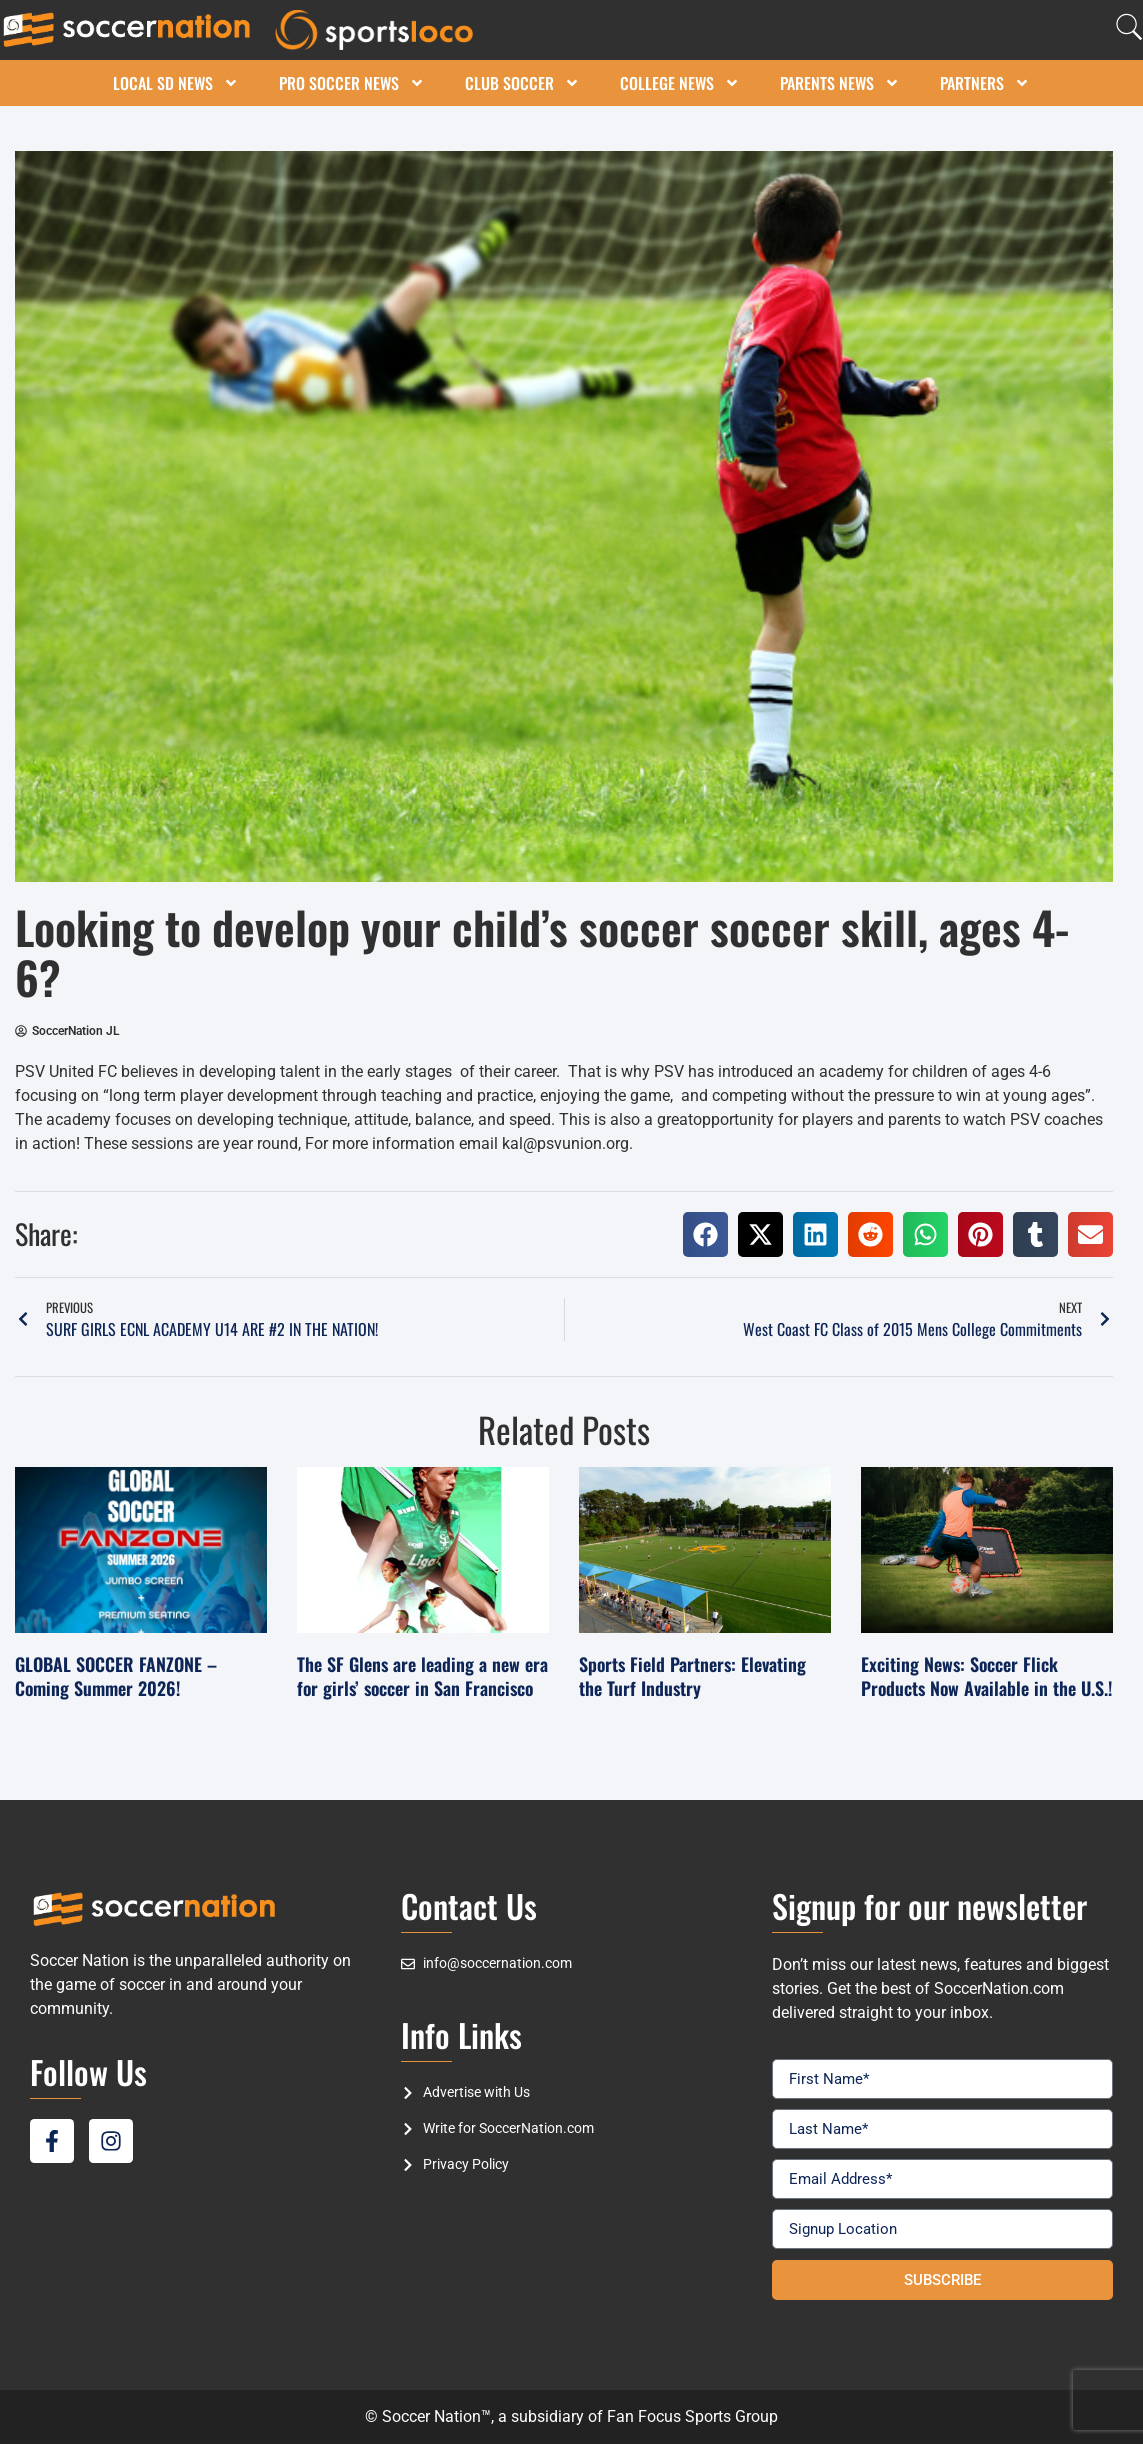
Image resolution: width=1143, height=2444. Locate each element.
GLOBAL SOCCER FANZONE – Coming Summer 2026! (116, 1675)
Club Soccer (522, 83)
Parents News (840, 83)
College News (680, 83)
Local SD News (176, 83)
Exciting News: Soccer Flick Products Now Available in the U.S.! (986, 1675)
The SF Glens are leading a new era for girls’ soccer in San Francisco (422, 1675)
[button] (705, 1234)
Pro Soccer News (352, 83)
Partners (985, 83)
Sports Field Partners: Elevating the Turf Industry (692, 1675)
